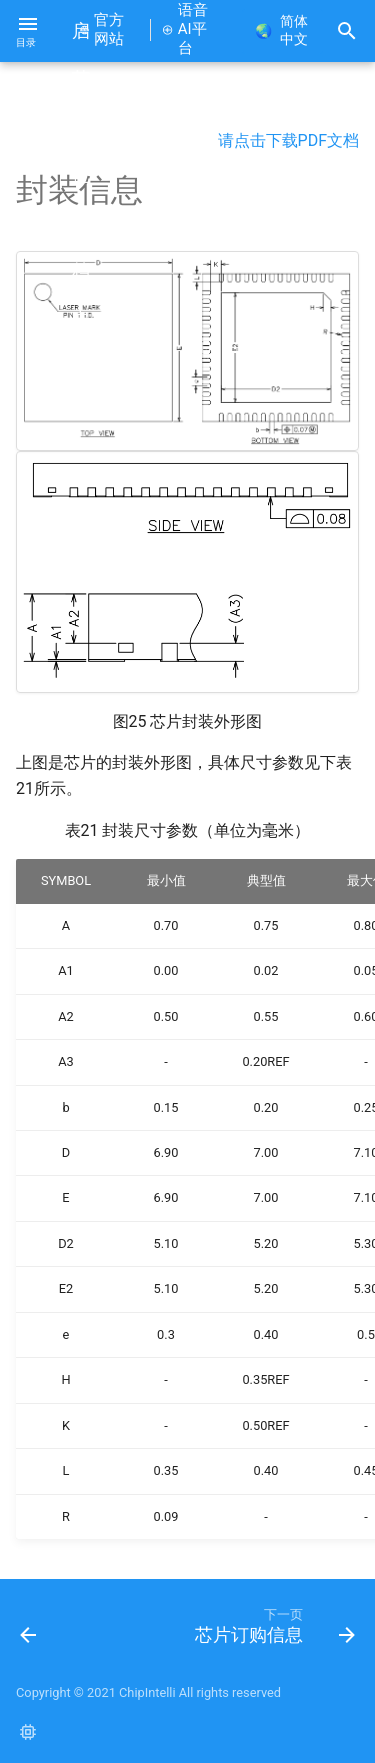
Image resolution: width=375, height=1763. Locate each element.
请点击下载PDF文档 (288, 140)
